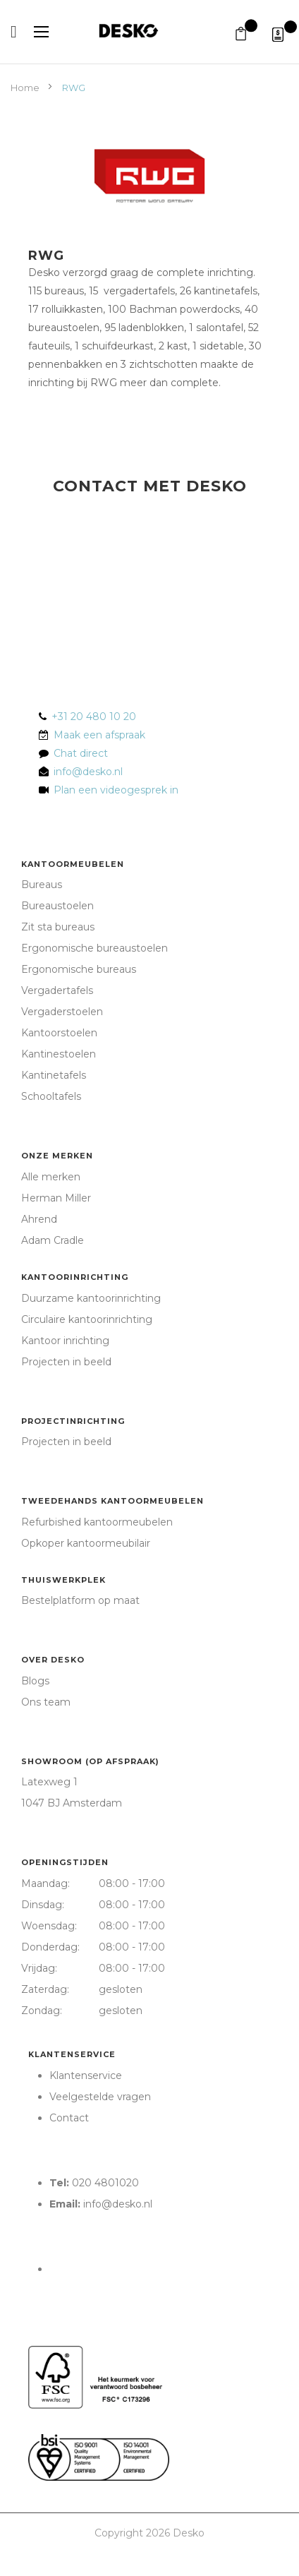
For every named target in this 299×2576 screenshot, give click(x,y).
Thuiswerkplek (63, 1580)
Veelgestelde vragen (100, 2096)
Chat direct (81, 753)
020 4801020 (105, 2182)
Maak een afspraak (99, 735)
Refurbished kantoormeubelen (97, 1522)
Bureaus (41, 884)
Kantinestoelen (58, 1054)
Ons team (46, 1702)
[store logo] (149, 31)
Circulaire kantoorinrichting (86, 1319)
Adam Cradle (52, 1240)
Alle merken (50, 1176)
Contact (69, 2117)
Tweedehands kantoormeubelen (112, 1501)
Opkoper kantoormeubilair (85, 1543)
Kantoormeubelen (72, 864)
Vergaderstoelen (62, 1011)
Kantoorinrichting (74, 1277)
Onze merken (57, 1156)
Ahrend (39, 1219)
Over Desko (53, 1660)
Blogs (35, 1681)
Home (26, 87)
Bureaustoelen (57, 905)
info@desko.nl (88, 771)
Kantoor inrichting (65, 1340)
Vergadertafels (57, 990)
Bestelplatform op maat (80, 1600)
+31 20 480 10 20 (93, 716)
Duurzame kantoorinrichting (91, 1298)
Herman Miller (56, 1198)
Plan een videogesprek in (113, 790)
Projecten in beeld (66, 1361)
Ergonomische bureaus (78, 969)
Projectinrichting (73, 1421)
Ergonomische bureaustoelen (94, 948)
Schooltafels (51, 1096)
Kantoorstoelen (59, 1032)
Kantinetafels (53, 1075)
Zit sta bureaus (57, 927)
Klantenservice (72, 2054)
